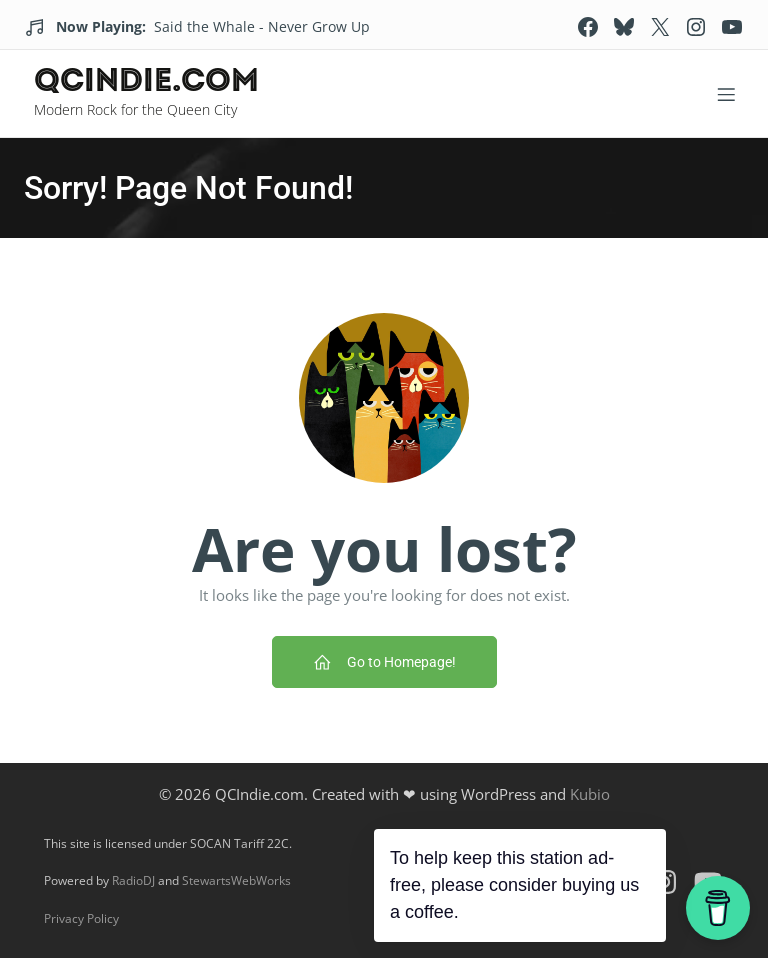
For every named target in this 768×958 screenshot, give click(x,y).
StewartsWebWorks (236, 880)
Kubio (590, 794)
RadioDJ (133, 880)
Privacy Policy (81, 918)
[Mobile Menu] (726, 94)
